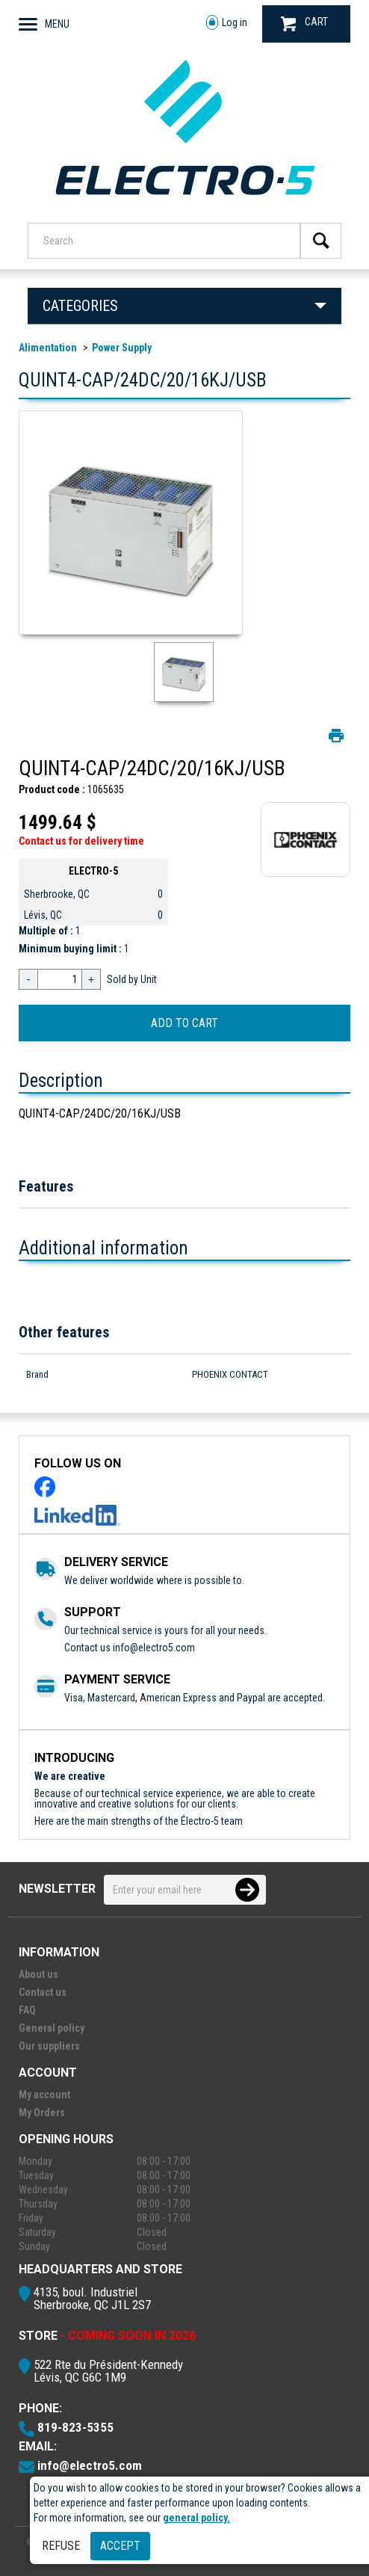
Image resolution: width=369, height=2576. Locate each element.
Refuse (61, 2546)
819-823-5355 (75, 2427)
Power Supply (122, 348)
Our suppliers (49, 2046)
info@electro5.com (154, 1648)
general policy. (196, 2518)
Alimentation (48, 348)
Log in (226, 23)
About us (38, 1974)
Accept (120, 2546)
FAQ (27, 2010)
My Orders (42, 2113)
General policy (51, 2028)
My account (44, 2095)
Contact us (42, 1992)
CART (304, 23)
